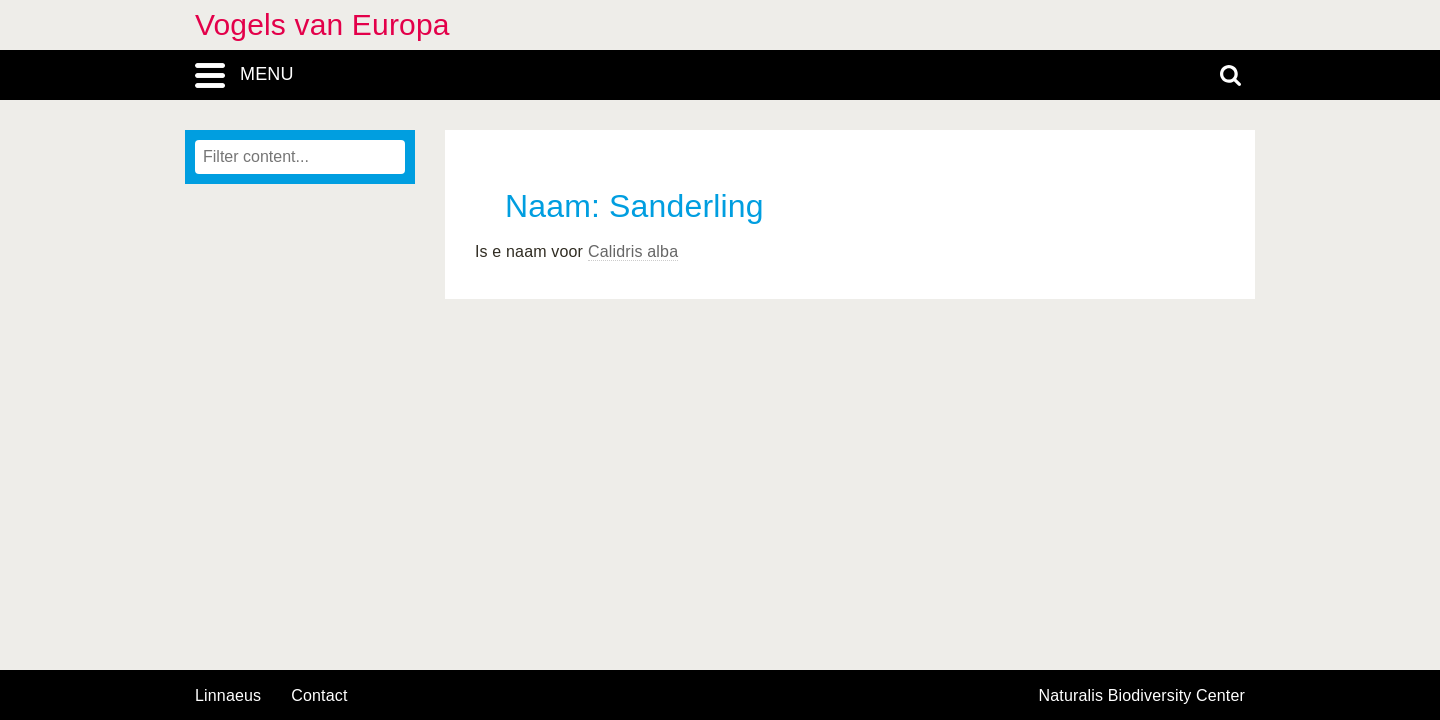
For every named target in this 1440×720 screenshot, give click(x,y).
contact (319, 695)
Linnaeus (228, 696)
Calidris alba (633, 251)
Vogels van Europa (322, 24)
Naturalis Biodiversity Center (1142, 696)
